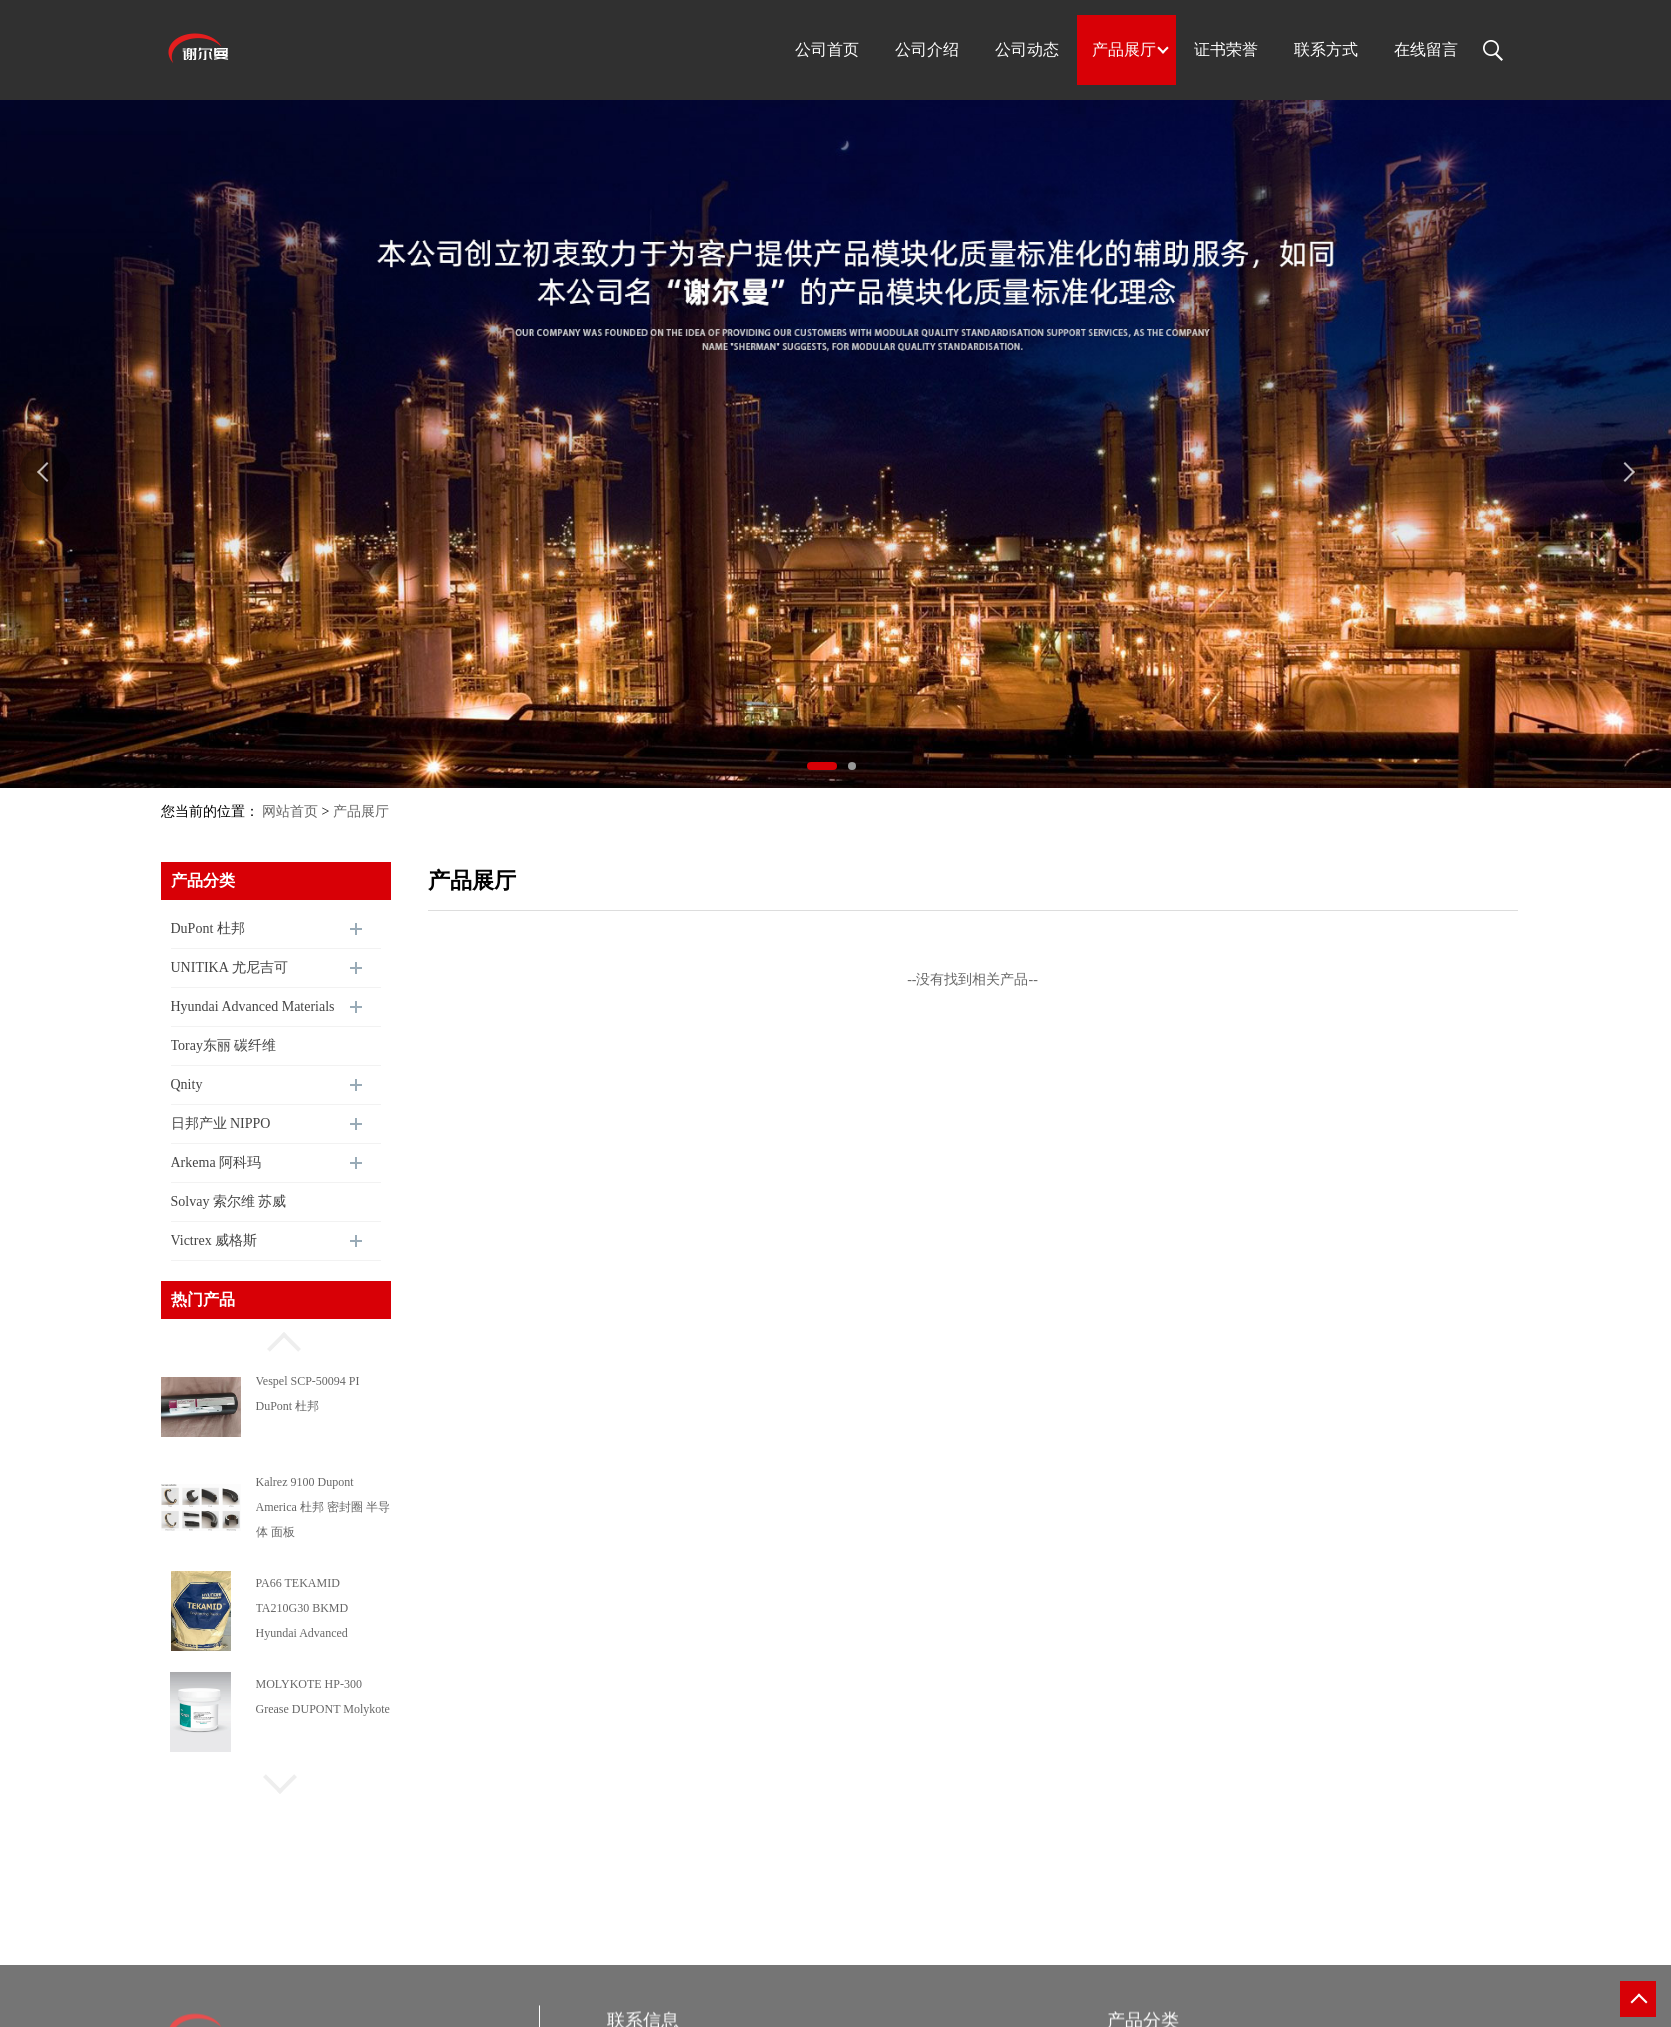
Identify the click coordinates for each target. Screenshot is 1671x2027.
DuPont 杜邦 (208, 928)
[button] (276, 1339)
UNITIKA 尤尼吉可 (229, 967)
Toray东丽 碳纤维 (224, 1045)
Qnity (187, 1084)
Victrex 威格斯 (214, 1240)
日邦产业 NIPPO (221, 1123)
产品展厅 (361, 811)
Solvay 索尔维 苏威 (229, 1201)
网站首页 (290, 811)
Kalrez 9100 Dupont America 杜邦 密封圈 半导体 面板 (323, 1507)
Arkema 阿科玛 (216, 1162)
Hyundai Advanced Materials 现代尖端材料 (253, 1013)
